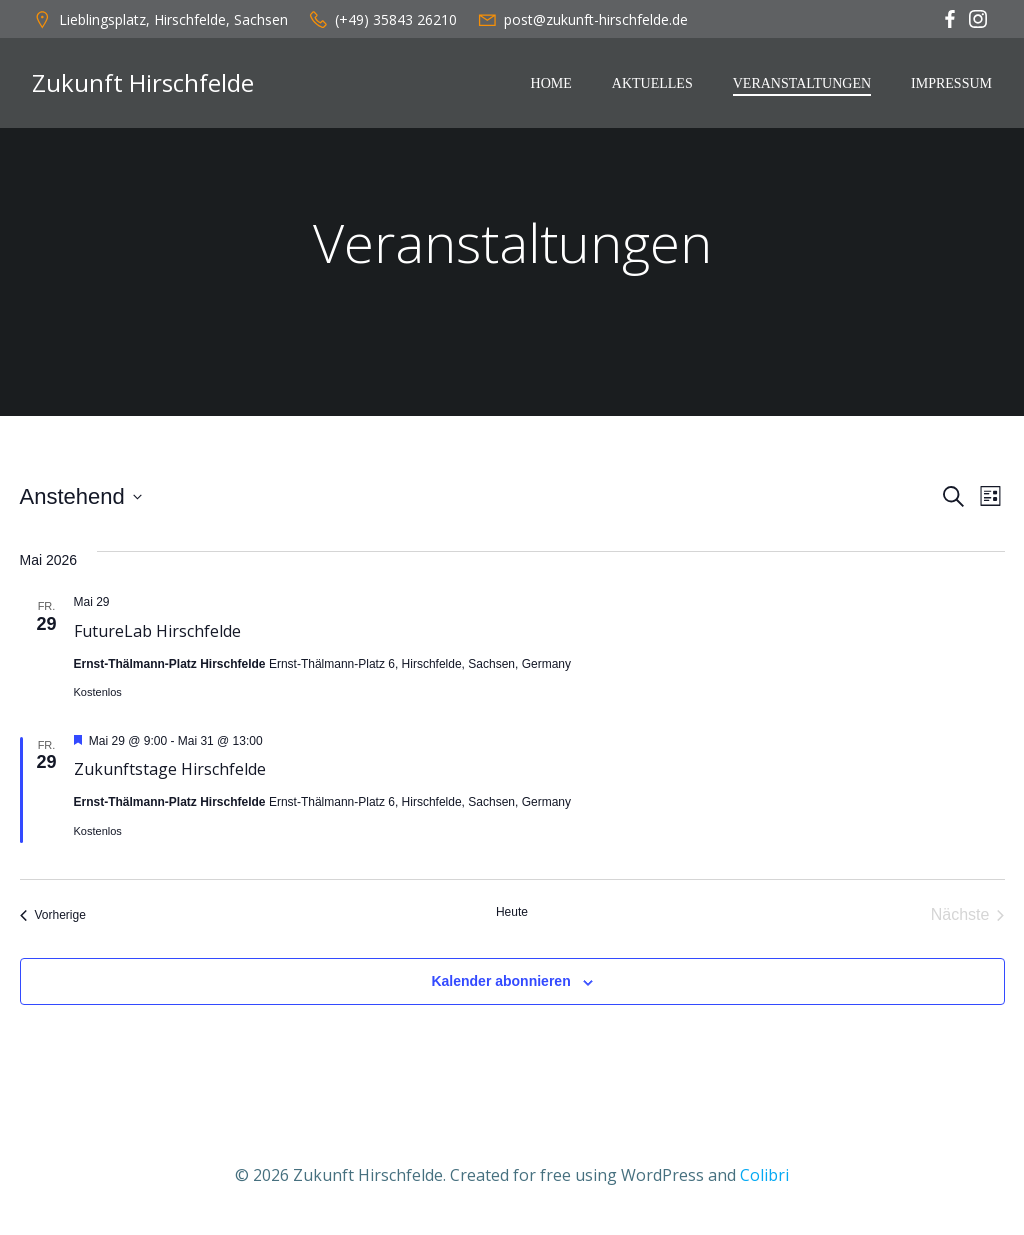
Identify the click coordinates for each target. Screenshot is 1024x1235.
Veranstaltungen (802, 83)
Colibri (764, 1175)
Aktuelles (652, 83)
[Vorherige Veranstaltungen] (53, 915)
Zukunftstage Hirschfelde (170, 769)
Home (551, 83)
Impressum (951, 83)
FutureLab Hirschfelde (157, 631)
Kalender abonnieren (500, 981)
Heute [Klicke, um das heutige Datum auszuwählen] (512, 912)
